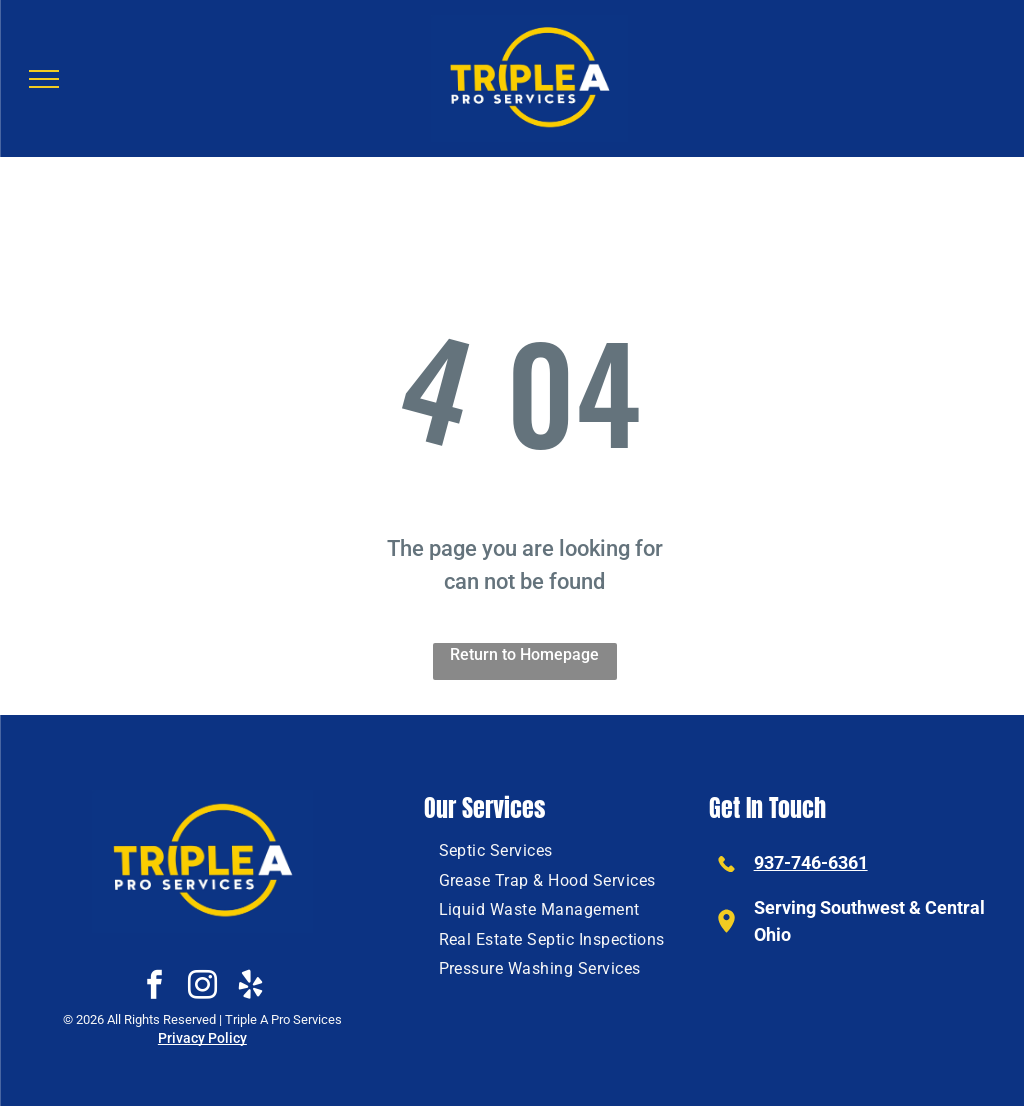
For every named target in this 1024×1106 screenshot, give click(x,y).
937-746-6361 (811, 862)
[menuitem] (496, 850)
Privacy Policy (202, 1038)
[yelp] (250, 987)
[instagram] (202, 987)
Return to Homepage (524, 654)
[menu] (44, 79)
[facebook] (154, 987)
